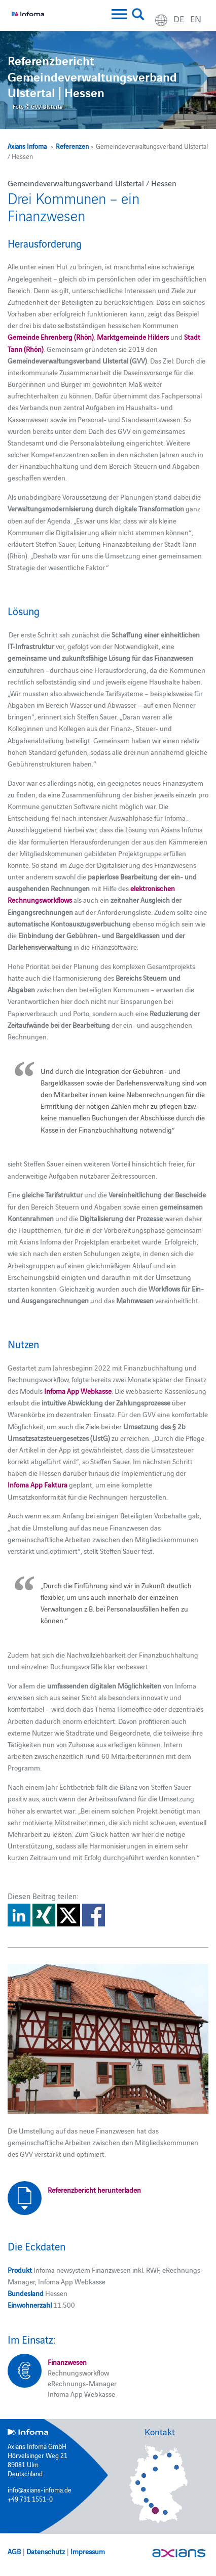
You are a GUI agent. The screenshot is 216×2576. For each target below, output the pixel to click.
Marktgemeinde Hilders (133, 337)
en (195, 18)
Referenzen (72, 145)
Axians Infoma (27, 145)
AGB (14, 2551)
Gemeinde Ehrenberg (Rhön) (51, 337)
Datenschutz (45, 2551)
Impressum (87, 2551)
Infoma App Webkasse (78, 1391)
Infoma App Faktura (37, 1484)
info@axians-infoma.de (39, 2489)
